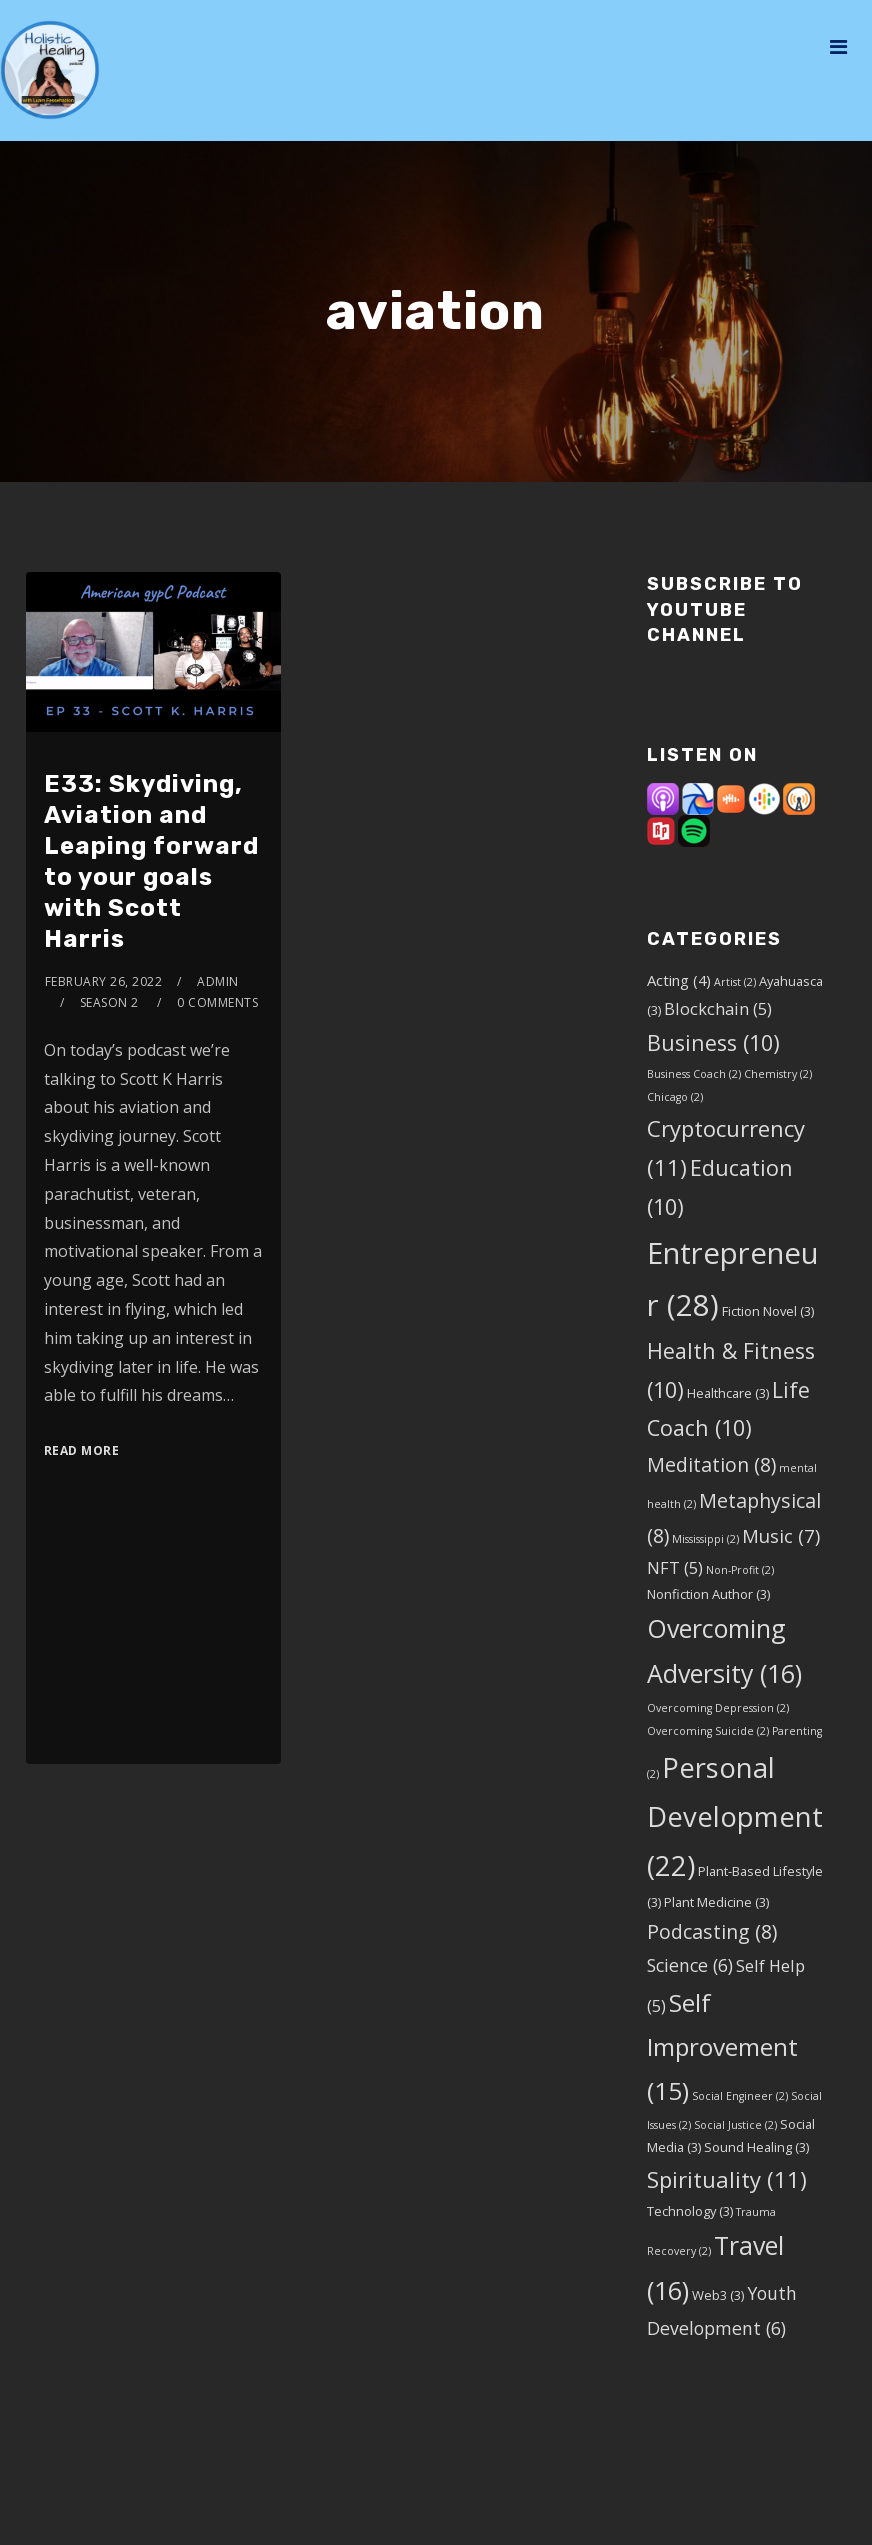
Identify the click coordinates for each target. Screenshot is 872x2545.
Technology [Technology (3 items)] (690, 2211)
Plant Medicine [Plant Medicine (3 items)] (716, 1902)
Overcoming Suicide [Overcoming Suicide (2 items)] (708, 1731)
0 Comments (217, 1002)
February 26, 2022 (104, 981)
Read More (82, 1450)
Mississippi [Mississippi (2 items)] (705, 1539)
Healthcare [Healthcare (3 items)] (728, 1393)
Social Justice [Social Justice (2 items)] (735, 2125)
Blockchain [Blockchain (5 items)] (718, 1008)
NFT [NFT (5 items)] (675, 1567)
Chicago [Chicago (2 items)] (675, 1097)
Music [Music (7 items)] (781, 1535)
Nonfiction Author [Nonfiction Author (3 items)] (708, 1594)
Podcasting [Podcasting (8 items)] (712, 1931)
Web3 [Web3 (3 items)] (718, 2295)
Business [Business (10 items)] (713, 1042)
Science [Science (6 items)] (690, 1965)
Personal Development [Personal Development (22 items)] (735, 1817)
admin (218, 981)
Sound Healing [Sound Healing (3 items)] (756, 2147)
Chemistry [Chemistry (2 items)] (778, 1074)
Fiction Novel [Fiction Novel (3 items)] (768, 1311)
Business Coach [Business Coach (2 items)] (694, 1074)
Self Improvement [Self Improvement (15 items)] (722, 2046)
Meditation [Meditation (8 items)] (711, 1464)
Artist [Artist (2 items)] (735, 982)
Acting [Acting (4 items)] (679, 980)
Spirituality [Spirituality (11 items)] (727, 2179)
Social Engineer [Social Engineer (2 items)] (740, 2096)
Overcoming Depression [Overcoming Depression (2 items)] (718, 1708)
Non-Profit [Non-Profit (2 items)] (740, 1570)
